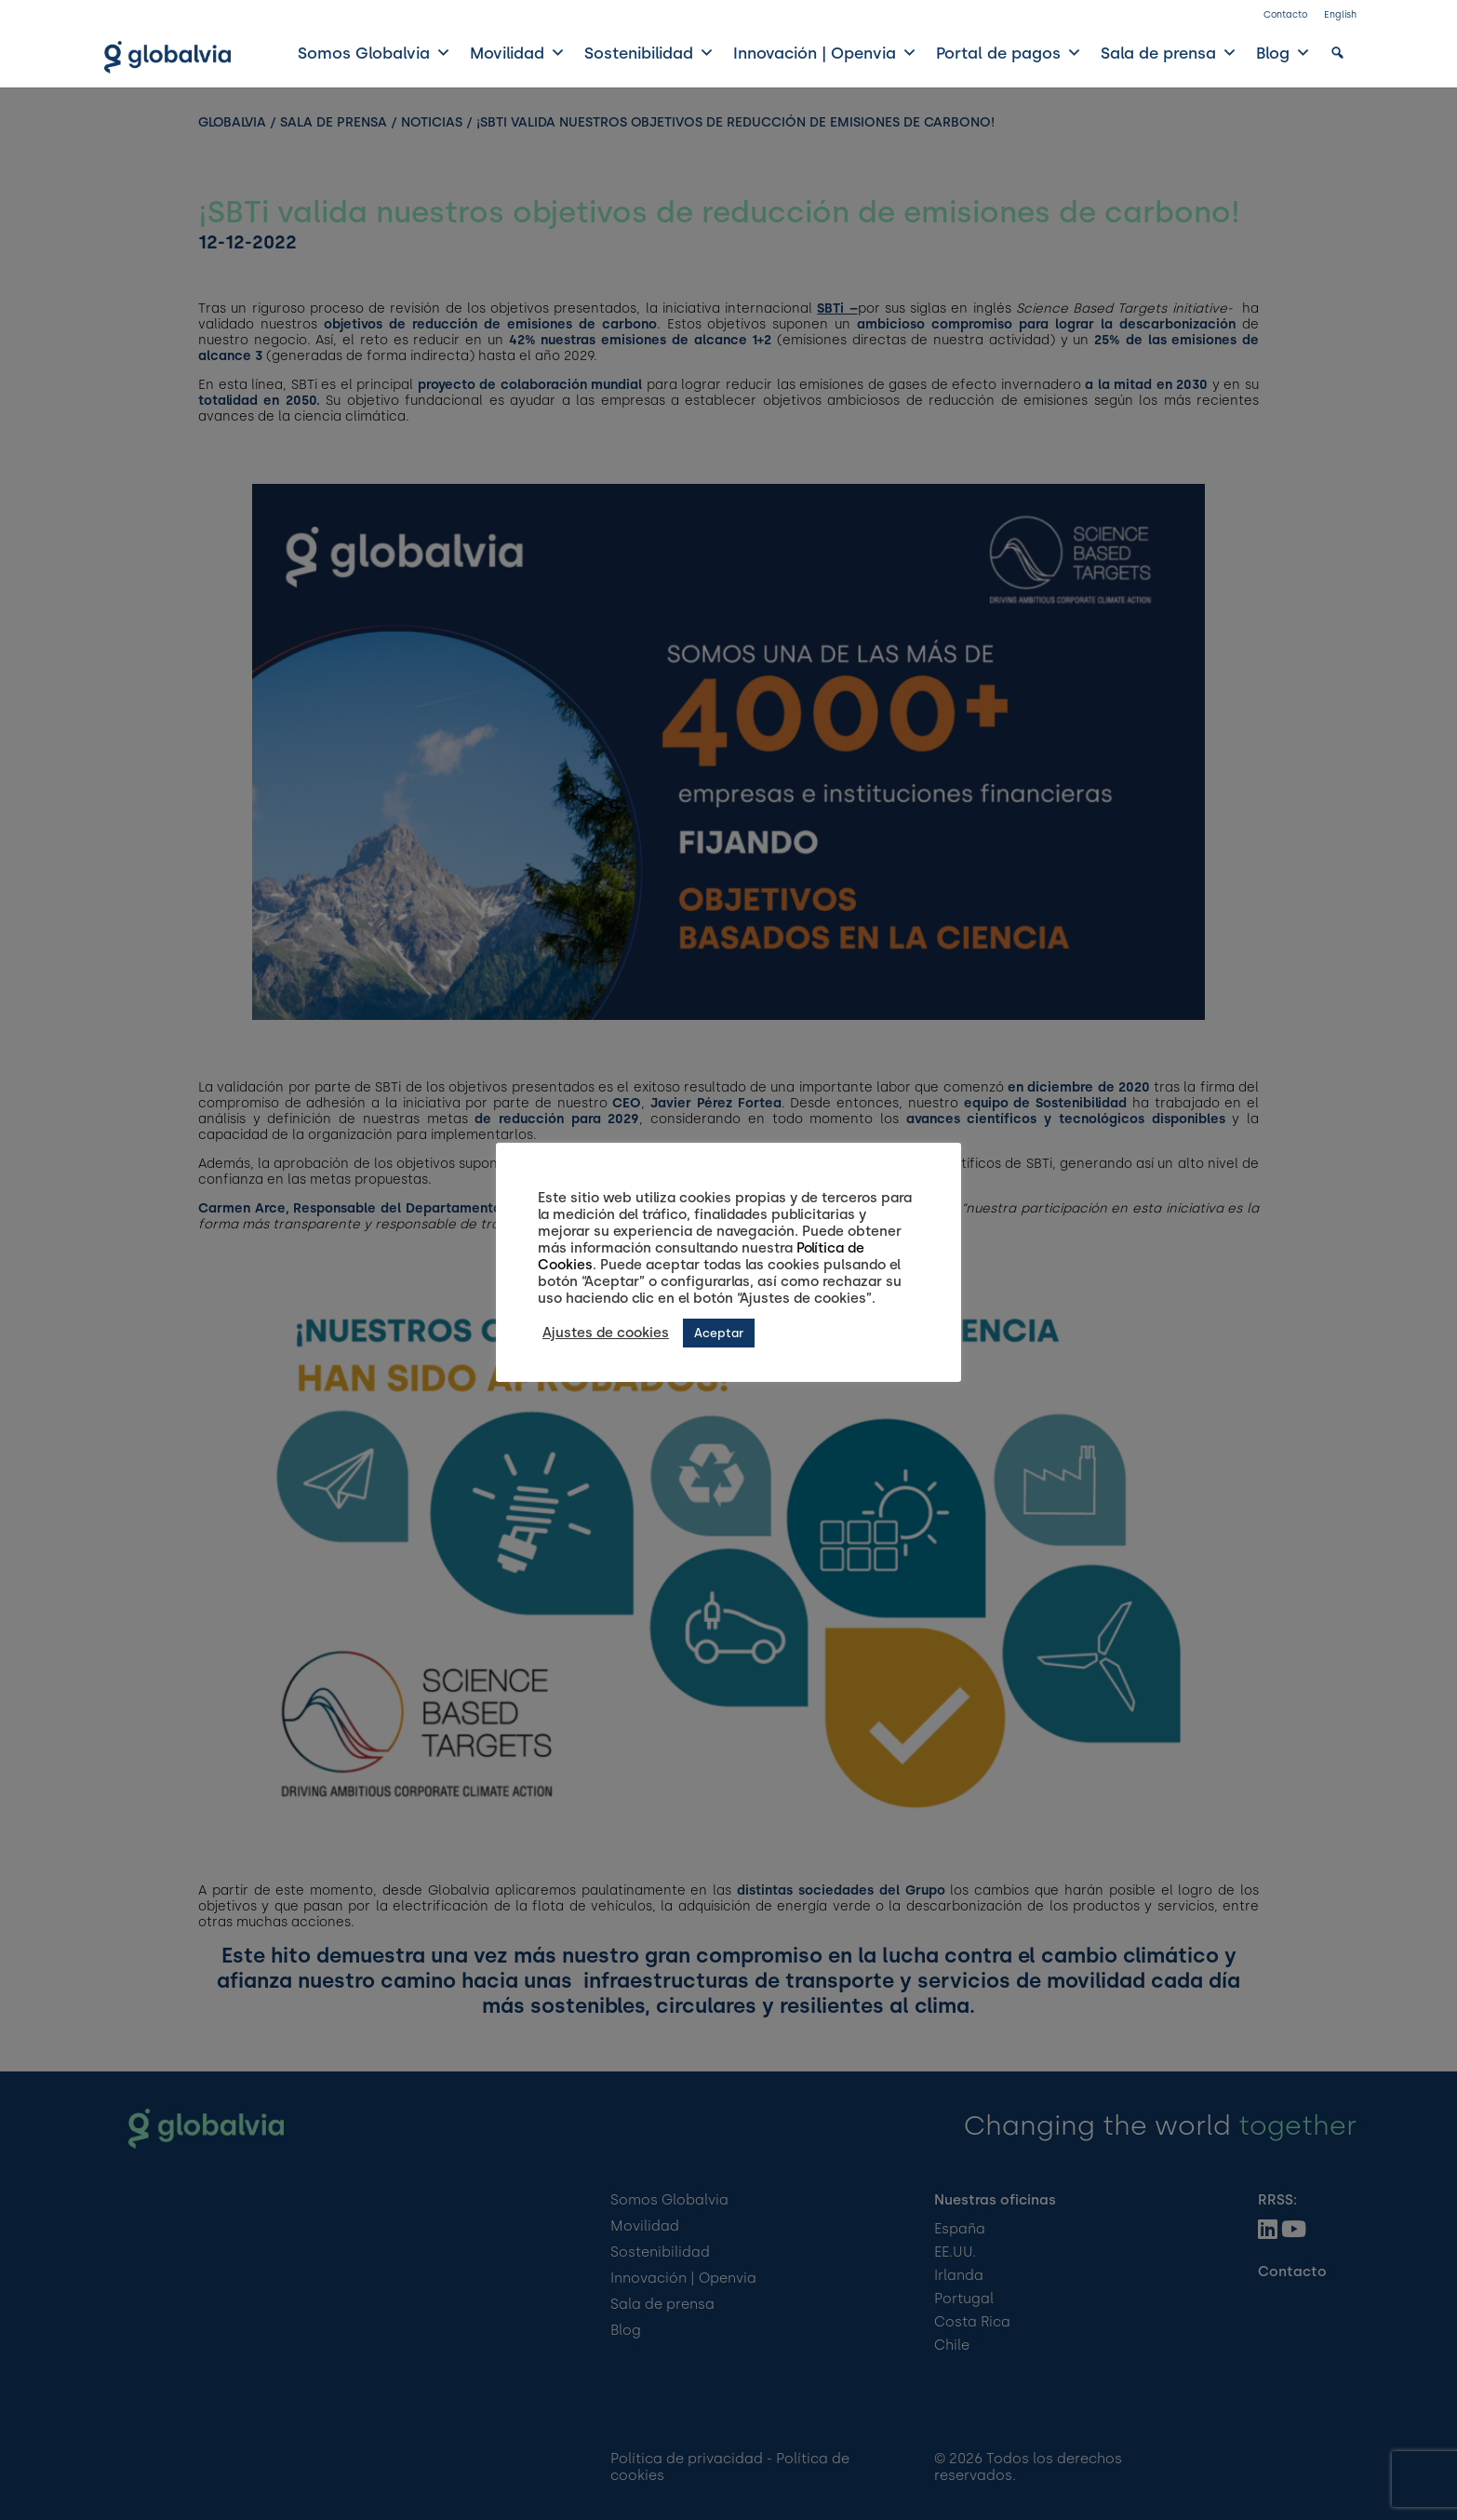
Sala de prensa (1169, 53)
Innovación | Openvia (825, 53)
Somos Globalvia (374, 53)
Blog (1283, 53)
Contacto (1285, 14)
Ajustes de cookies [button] (605, 1332)
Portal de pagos (1009, 53)
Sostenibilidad (649, 53)
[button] (1337, 53)
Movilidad (518, 53)
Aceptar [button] (718, 1333)
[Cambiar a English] (1340, 18)
